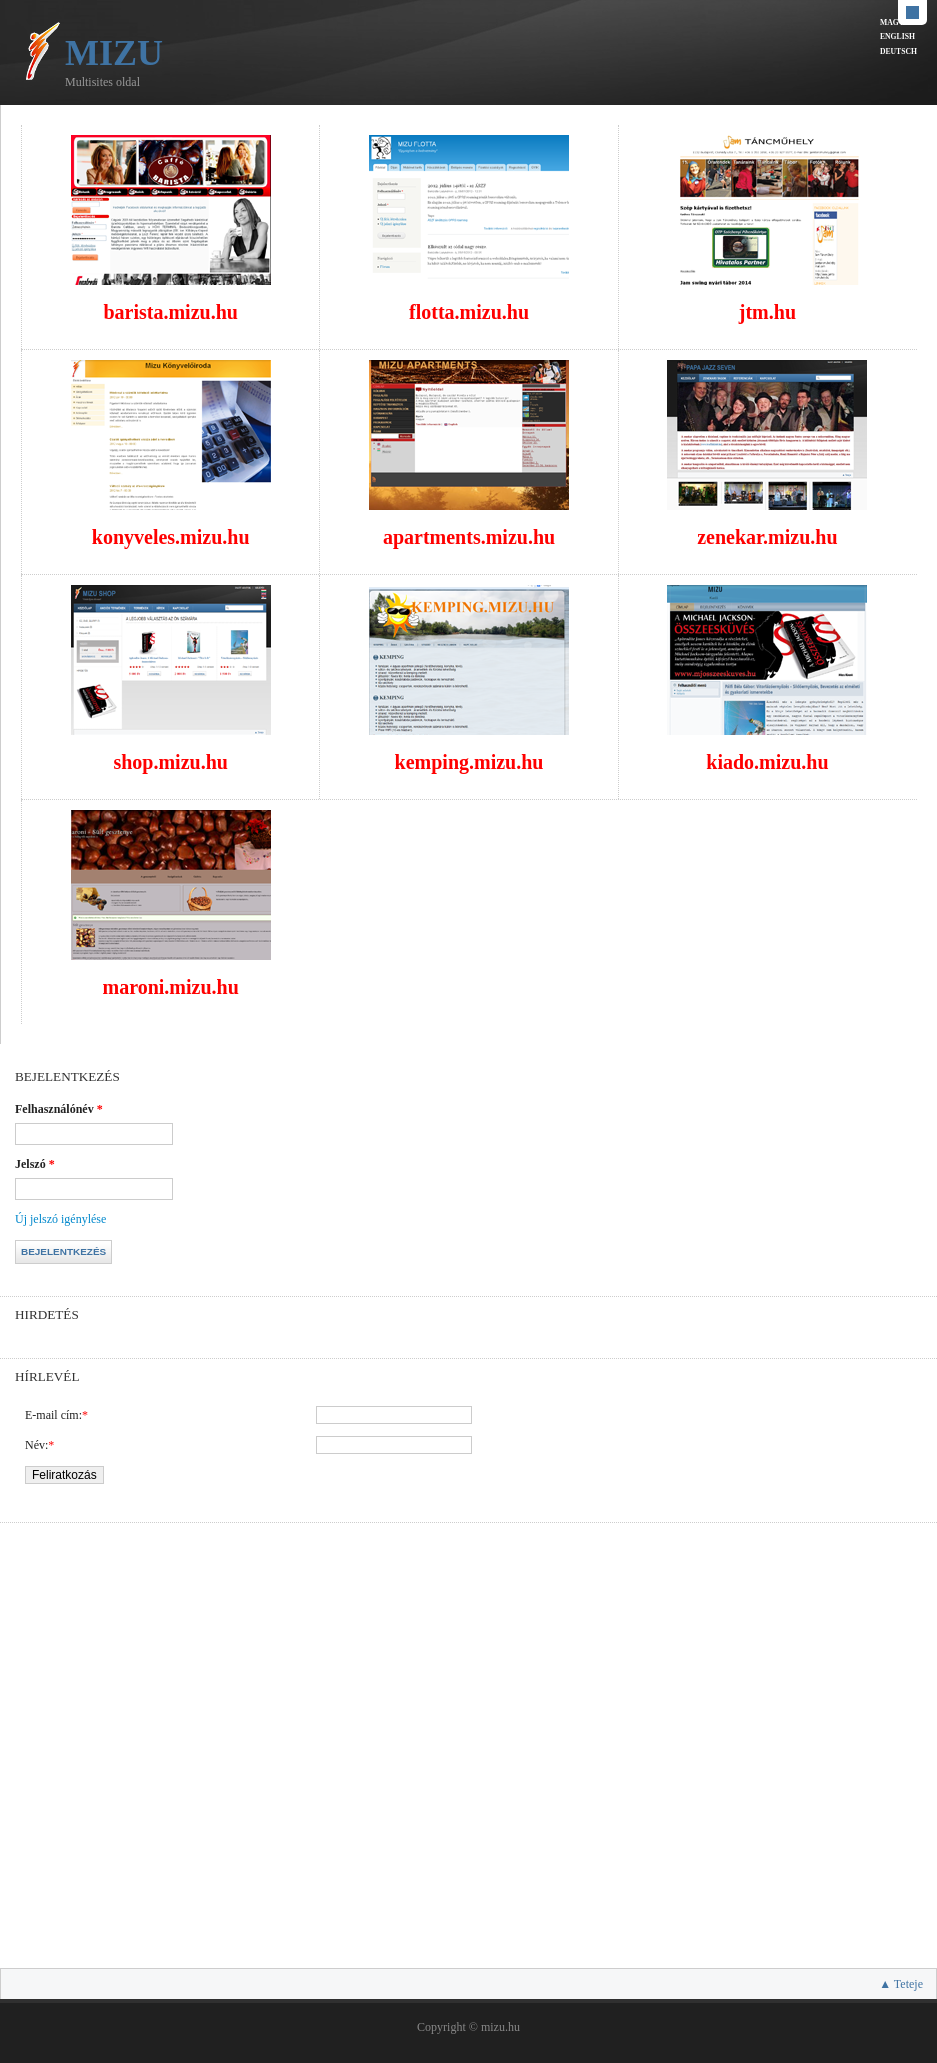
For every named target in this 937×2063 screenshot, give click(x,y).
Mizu (114, 53)
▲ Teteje (901, 1984)
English (897, 36)
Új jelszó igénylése (60, 1219)
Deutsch (898, 51)
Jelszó (35, 1164)
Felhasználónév (59, 1109)
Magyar (897, 22)
